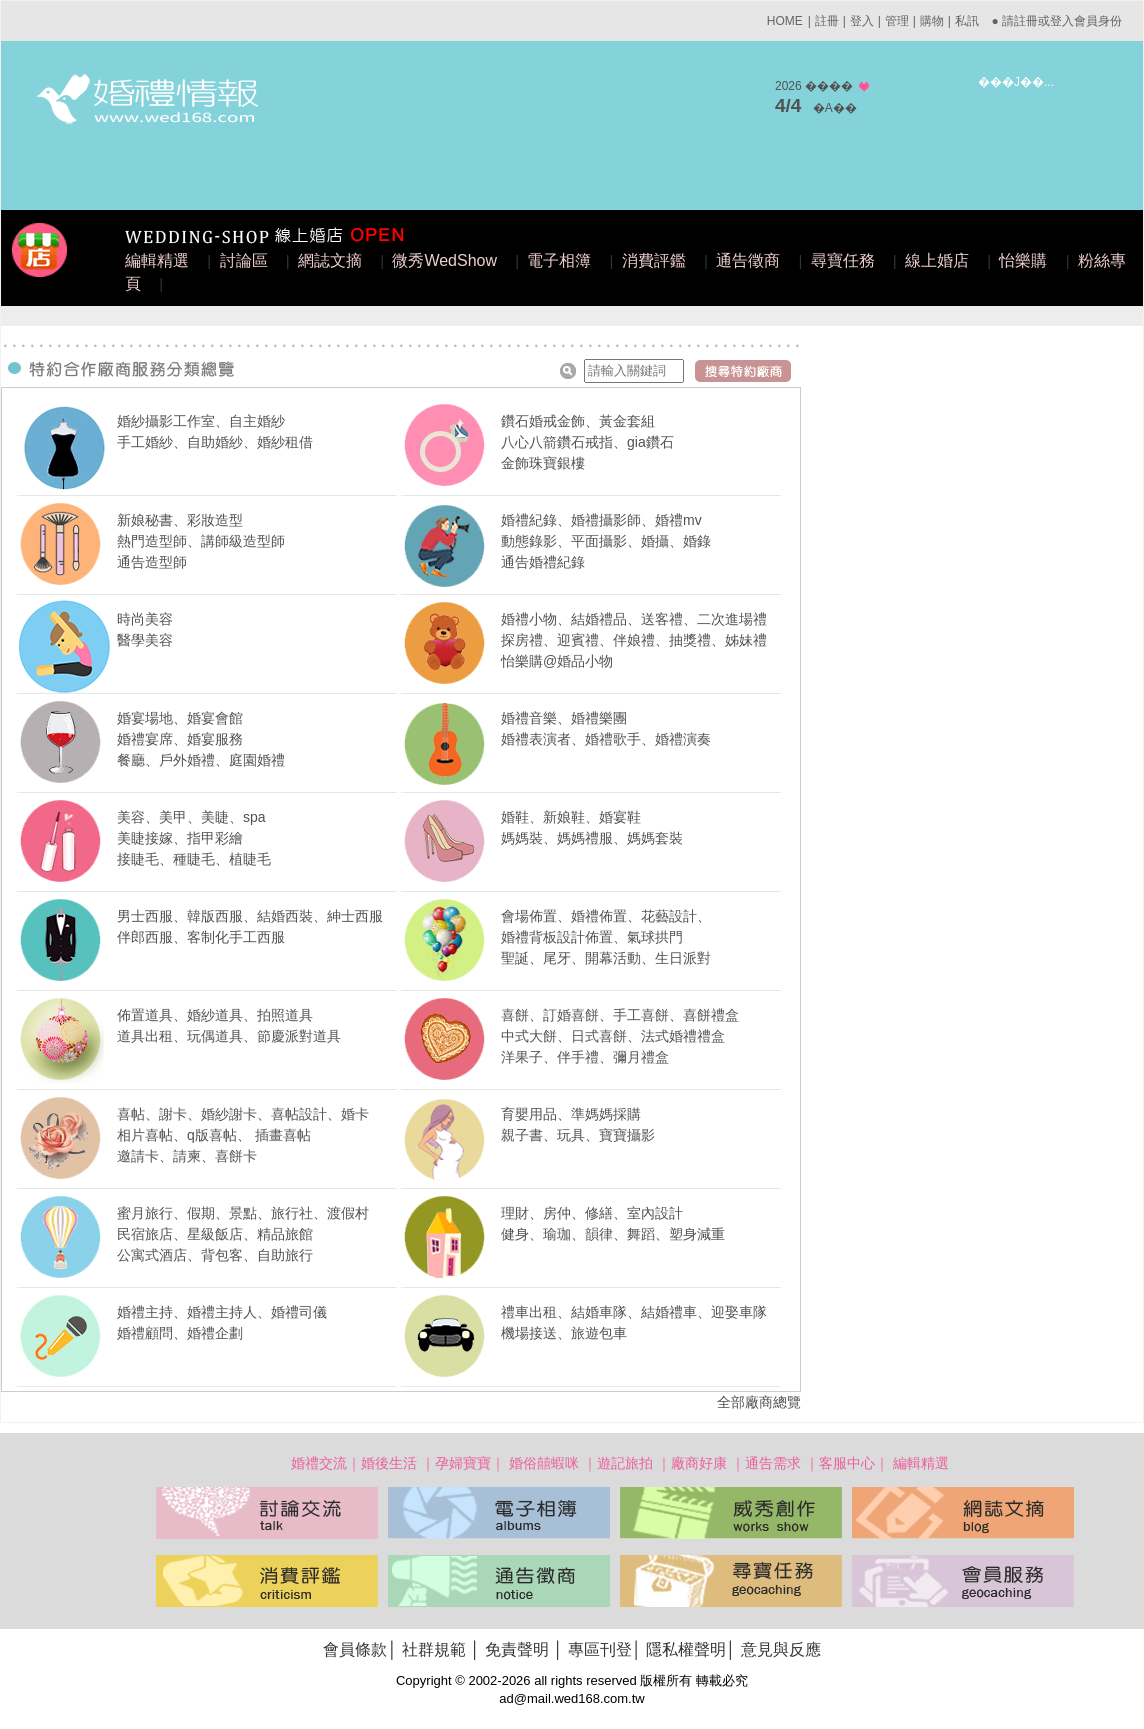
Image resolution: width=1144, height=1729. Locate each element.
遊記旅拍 (625, 1463)
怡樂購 (1023, 260)
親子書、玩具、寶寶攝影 (578, 1135)
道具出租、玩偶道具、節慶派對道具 (229, 1036)
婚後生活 (389, 1463)
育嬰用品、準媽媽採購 (571, 1114)
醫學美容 (145, 640)
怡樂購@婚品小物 (557, 661)
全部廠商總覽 (759, 1402)
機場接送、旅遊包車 (564, 1333)
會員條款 (355, 1649)
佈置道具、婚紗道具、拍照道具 (215, 1015)
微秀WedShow (444, 260)
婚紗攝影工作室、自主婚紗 (201, 421)
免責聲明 (517, 1649)
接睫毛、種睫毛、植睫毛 (194, 859)
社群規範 (434, 1649)
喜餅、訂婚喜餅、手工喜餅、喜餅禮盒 (620, 1015)
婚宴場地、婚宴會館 (180, 718)
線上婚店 (937, 260)
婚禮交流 (319, 1463)
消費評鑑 (654, 260)
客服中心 (847, 1463)
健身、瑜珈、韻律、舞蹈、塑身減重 (613, 1234)
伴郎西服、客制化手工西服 (201, 937)
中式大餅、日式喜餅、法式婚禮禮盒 (613, 1036)
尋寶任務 (843, 260)
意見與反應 (781, 1649)
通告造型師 (152, 562)
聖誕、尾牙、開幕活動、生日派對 (606, 958)
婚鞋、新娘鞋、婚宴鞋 (571, 817)
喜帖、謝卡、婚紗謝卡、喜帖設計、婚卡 (243, 1114)
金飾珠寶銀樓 (543, 463)
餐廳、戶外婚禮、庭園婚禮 (201, 760)
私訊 (967, 21)
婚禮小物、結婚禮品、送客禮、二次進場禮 (634, 619)
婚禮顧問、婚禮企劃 (180, 1333)
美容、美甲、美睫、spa (191, 817)
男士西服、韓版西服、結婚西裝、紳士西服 (250, 916)
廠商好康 (699, 1463)
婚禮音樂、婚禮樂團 (564, 718)
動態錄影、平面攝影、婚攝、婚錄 (606, 541)
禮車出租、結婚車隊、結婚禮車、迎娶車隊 (634, 1312)
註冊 (827, 21)
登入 (862, 21)
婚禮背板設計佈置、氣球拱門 (592, 937)
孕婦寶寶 (463, 1463)
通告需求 (773, 1463)
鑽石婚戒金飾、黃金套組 (578, 421)
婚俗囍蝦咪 (544, 1463)
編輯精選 (157, 260)
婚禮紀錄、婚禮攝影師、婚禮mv (601, 520)
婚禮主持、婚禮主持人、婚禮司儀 (222, 1312)
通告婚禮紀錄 (543, 562)
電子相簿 (559, 260)
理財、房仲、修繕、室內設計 (592, 1213)
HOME (785, 21)
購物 (932, 21)
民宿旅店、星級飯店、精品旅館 (215, 1234)
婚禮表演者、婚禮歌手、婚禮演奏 (606, 739)
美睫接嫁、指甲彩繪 (180, 838)
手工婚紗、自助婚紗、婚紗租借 (215, 442)
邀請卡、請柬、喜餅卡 (187, 1156)
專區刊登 (600, 1649)
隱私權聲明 (686, 1649)
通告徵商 (748, 260)
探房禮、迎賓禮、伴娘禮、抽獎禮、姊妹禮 (634, 640)
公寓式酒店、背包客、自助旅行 (215, 1255)
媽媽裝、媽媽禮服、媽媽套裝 (592, 838)
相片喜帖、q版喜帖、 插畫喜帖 (214, 1135)
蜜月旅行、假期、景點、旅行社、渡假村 (243, 1213)
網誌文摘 (330, 260)
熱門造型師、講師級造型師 (201, 541)
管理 (897, 21)
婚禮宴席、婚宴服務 (180, 739)
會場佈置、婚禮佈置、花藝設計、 (606, 916)
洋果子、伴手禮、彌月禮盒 (585, 1057)
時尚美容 (145, 619)
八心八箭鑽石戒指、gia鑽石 (587, 442)
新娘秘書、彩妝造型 (180, 520)
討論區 (244, 260)
